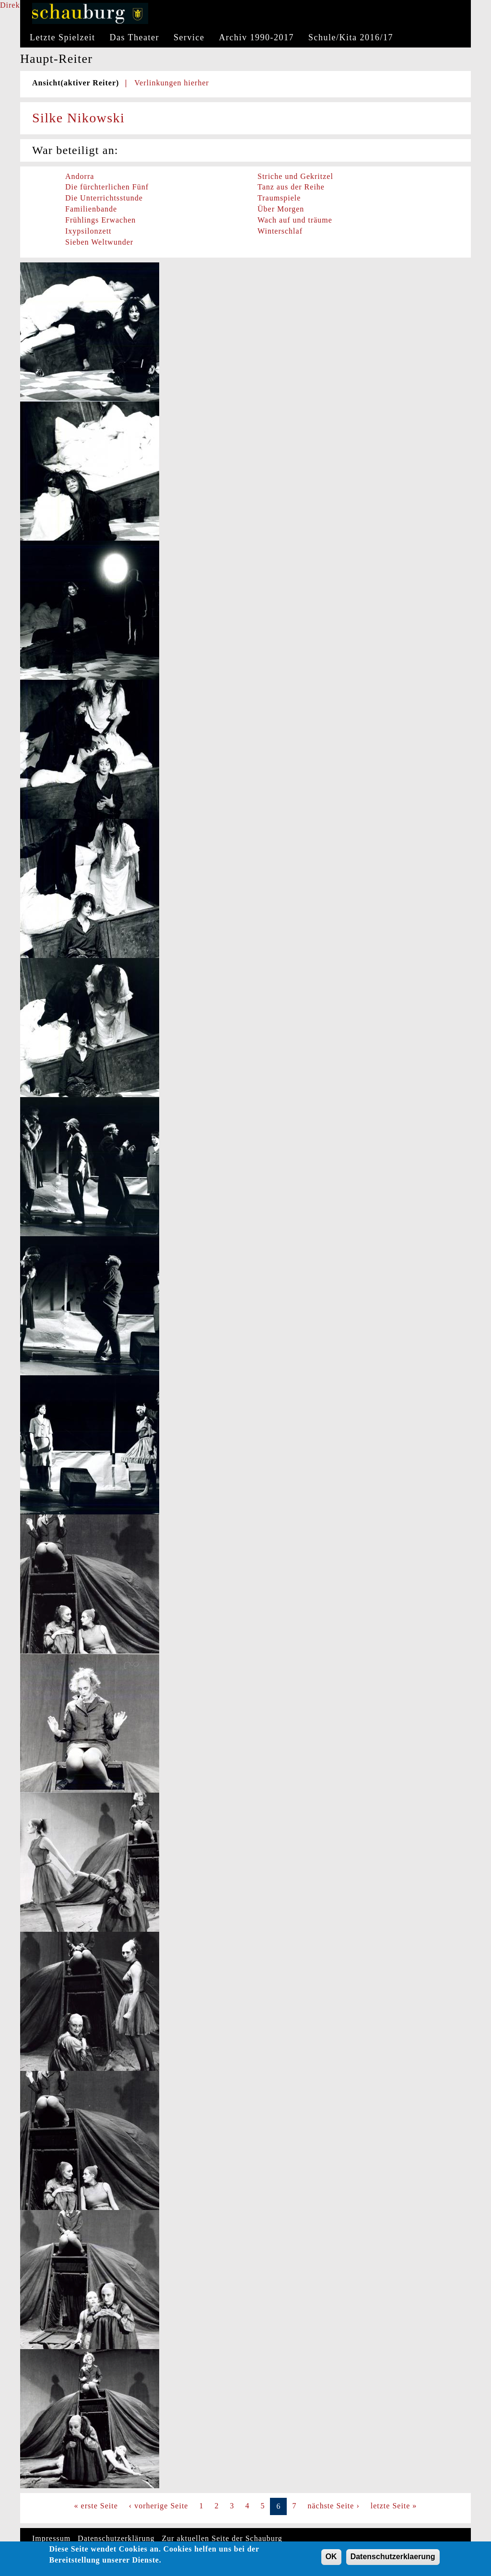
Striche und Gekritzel (295, 176)
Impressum (51, 2538)
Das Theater (134, 37)
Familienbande (91, 209)
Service (189, 37)
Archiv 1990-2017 (256, 37)
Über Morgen (280, 209)
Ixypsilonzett (88, 231)
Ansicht (75, 83)
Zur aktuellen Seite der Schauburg (222, 2538)
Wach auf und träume (294, 220)
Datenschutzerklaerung (393, 2559)
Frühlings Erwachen (100, 220)
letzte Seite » (394, 2506)
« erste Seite (96, 2506)
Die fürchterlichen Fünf (107, 187)
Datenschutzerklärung (116, 2538)
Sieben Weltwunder (99, 242)
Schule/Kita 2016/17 (350, 37)
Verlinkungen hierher (171, 83)
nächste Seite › (333, 2506)
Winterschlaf (280, 231)
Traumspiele (279, 198)
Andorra (79, 176)
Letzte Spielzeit (62, 37)
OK (331, 2559)
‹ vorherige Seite (158, 2506)
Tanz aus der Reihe (291, 187)
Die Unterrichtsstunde (104, 198)
